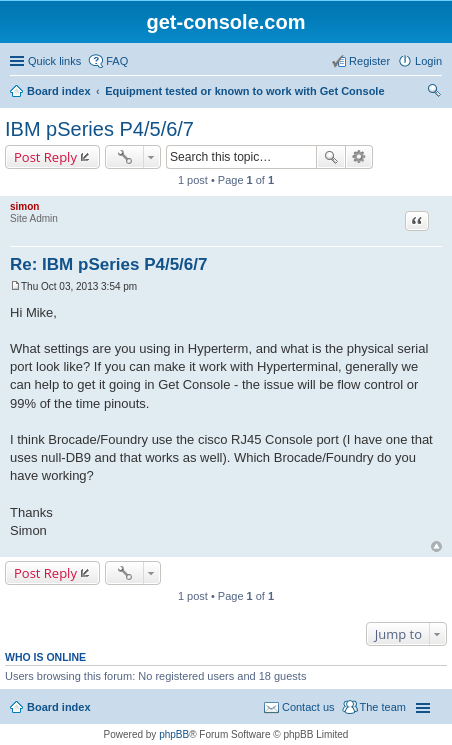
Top (436, 546)
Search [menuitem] (434, 93)
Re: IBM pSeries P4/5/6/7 (108, 264)
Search (331, 157)
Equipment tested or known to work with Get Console (244, 91)
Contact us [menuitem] (308, 707)
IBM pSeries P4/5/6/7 (99, 129)
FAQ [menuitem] (117, 61)
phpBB (174, 734)
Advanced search (359, 157)
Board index (59, 91)
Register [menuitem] (369, 61)
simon (24, 206)
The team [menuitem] (383, 707)
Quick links (54, 61)
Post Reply (45, 157)
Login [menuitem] (428, 61)
